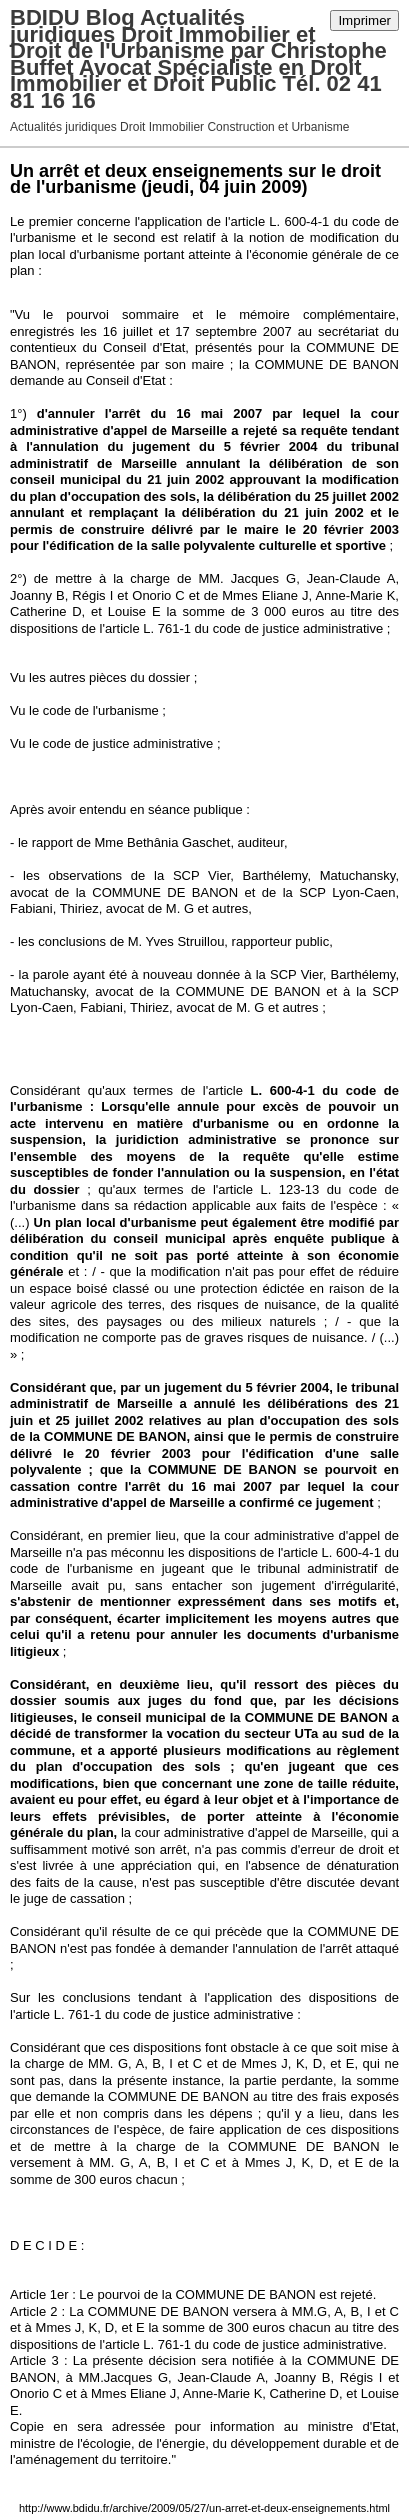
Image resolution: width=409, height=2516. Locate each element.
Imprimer (364, 20)
